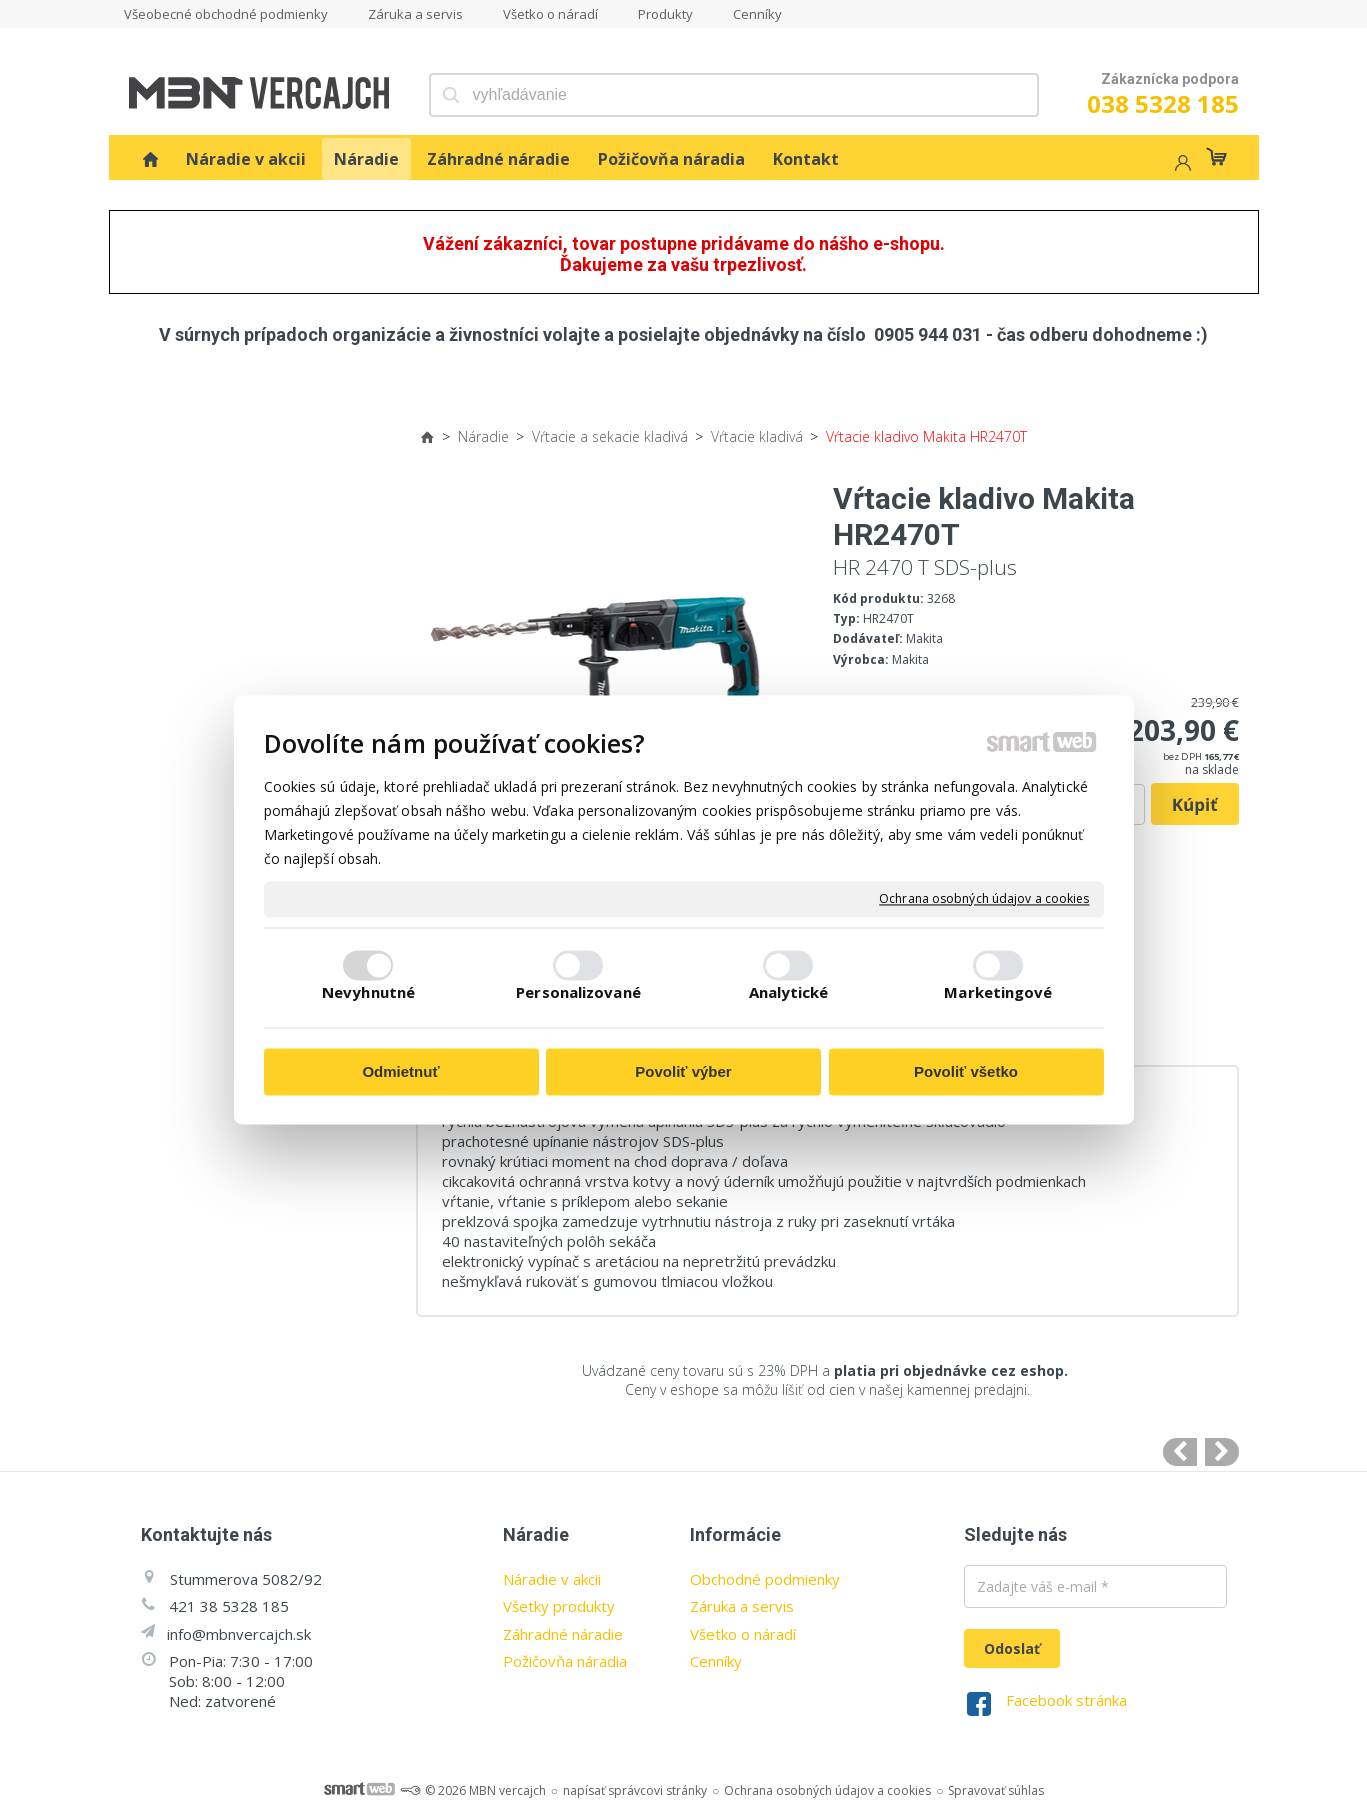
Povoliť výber (683, 1071)
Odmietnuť (400, 1071)
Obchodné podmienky (765, 1579)
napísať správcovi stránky (635, 1790)
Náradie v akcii (552, 1579)
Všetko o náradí (743, 1634)
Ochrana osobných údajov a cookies (984, 899)
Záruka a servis (742, 1606)
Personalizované (578, 993)
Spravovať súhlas (996, 1790)
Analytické (789, 993)
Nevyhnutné (368, 993)
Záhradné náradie (563, 1634)
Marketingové (998, 993)
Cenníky (716, 1661)
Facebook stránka (1066, 1700)
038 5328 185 (1163, 103)
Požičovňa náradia (565, 1661)
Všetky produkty (559, 1606)
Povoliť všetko (966, 1071)
